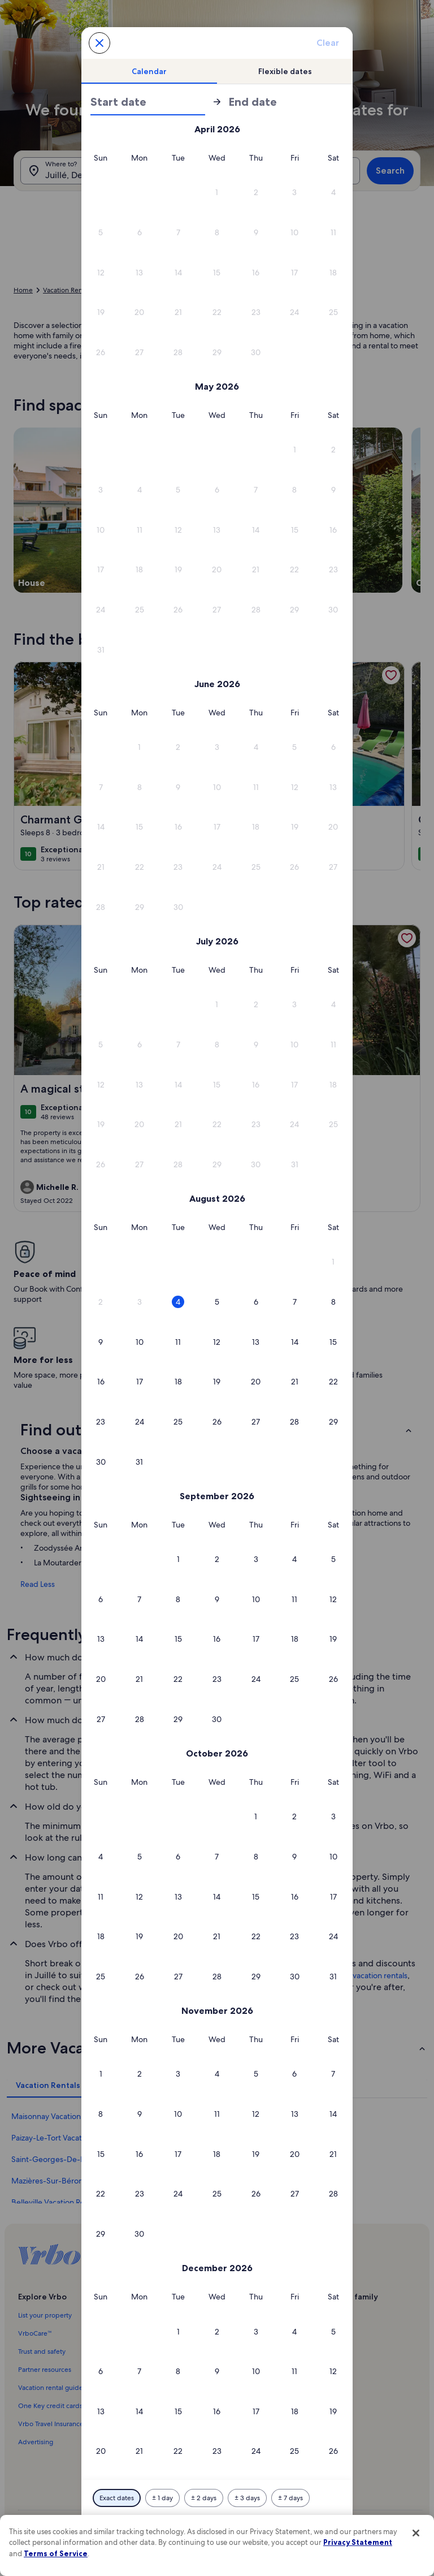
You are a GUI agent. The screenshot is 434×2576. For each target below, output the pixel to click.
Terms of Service (56, 2553)
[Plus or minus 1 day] (162, 2498)
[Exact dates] (117, 2498)
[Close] (415, 2533)
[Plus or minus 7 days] (290, 2498)
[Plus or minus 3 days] (247, 2498)
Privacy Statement (357, 2542)
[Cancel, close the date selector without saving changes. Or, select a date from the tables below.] (99, 43)
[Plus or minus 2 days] (203, 2498)
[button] (217, 192)
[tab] (149, 71)
